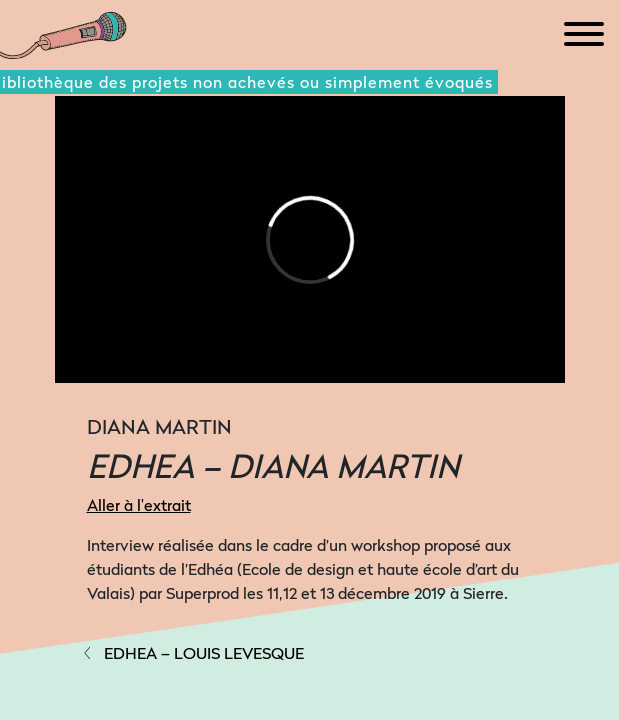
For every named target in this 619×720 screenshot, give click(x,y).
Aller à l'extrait (139, 505)
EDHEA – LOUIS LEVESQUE (192, 653)
